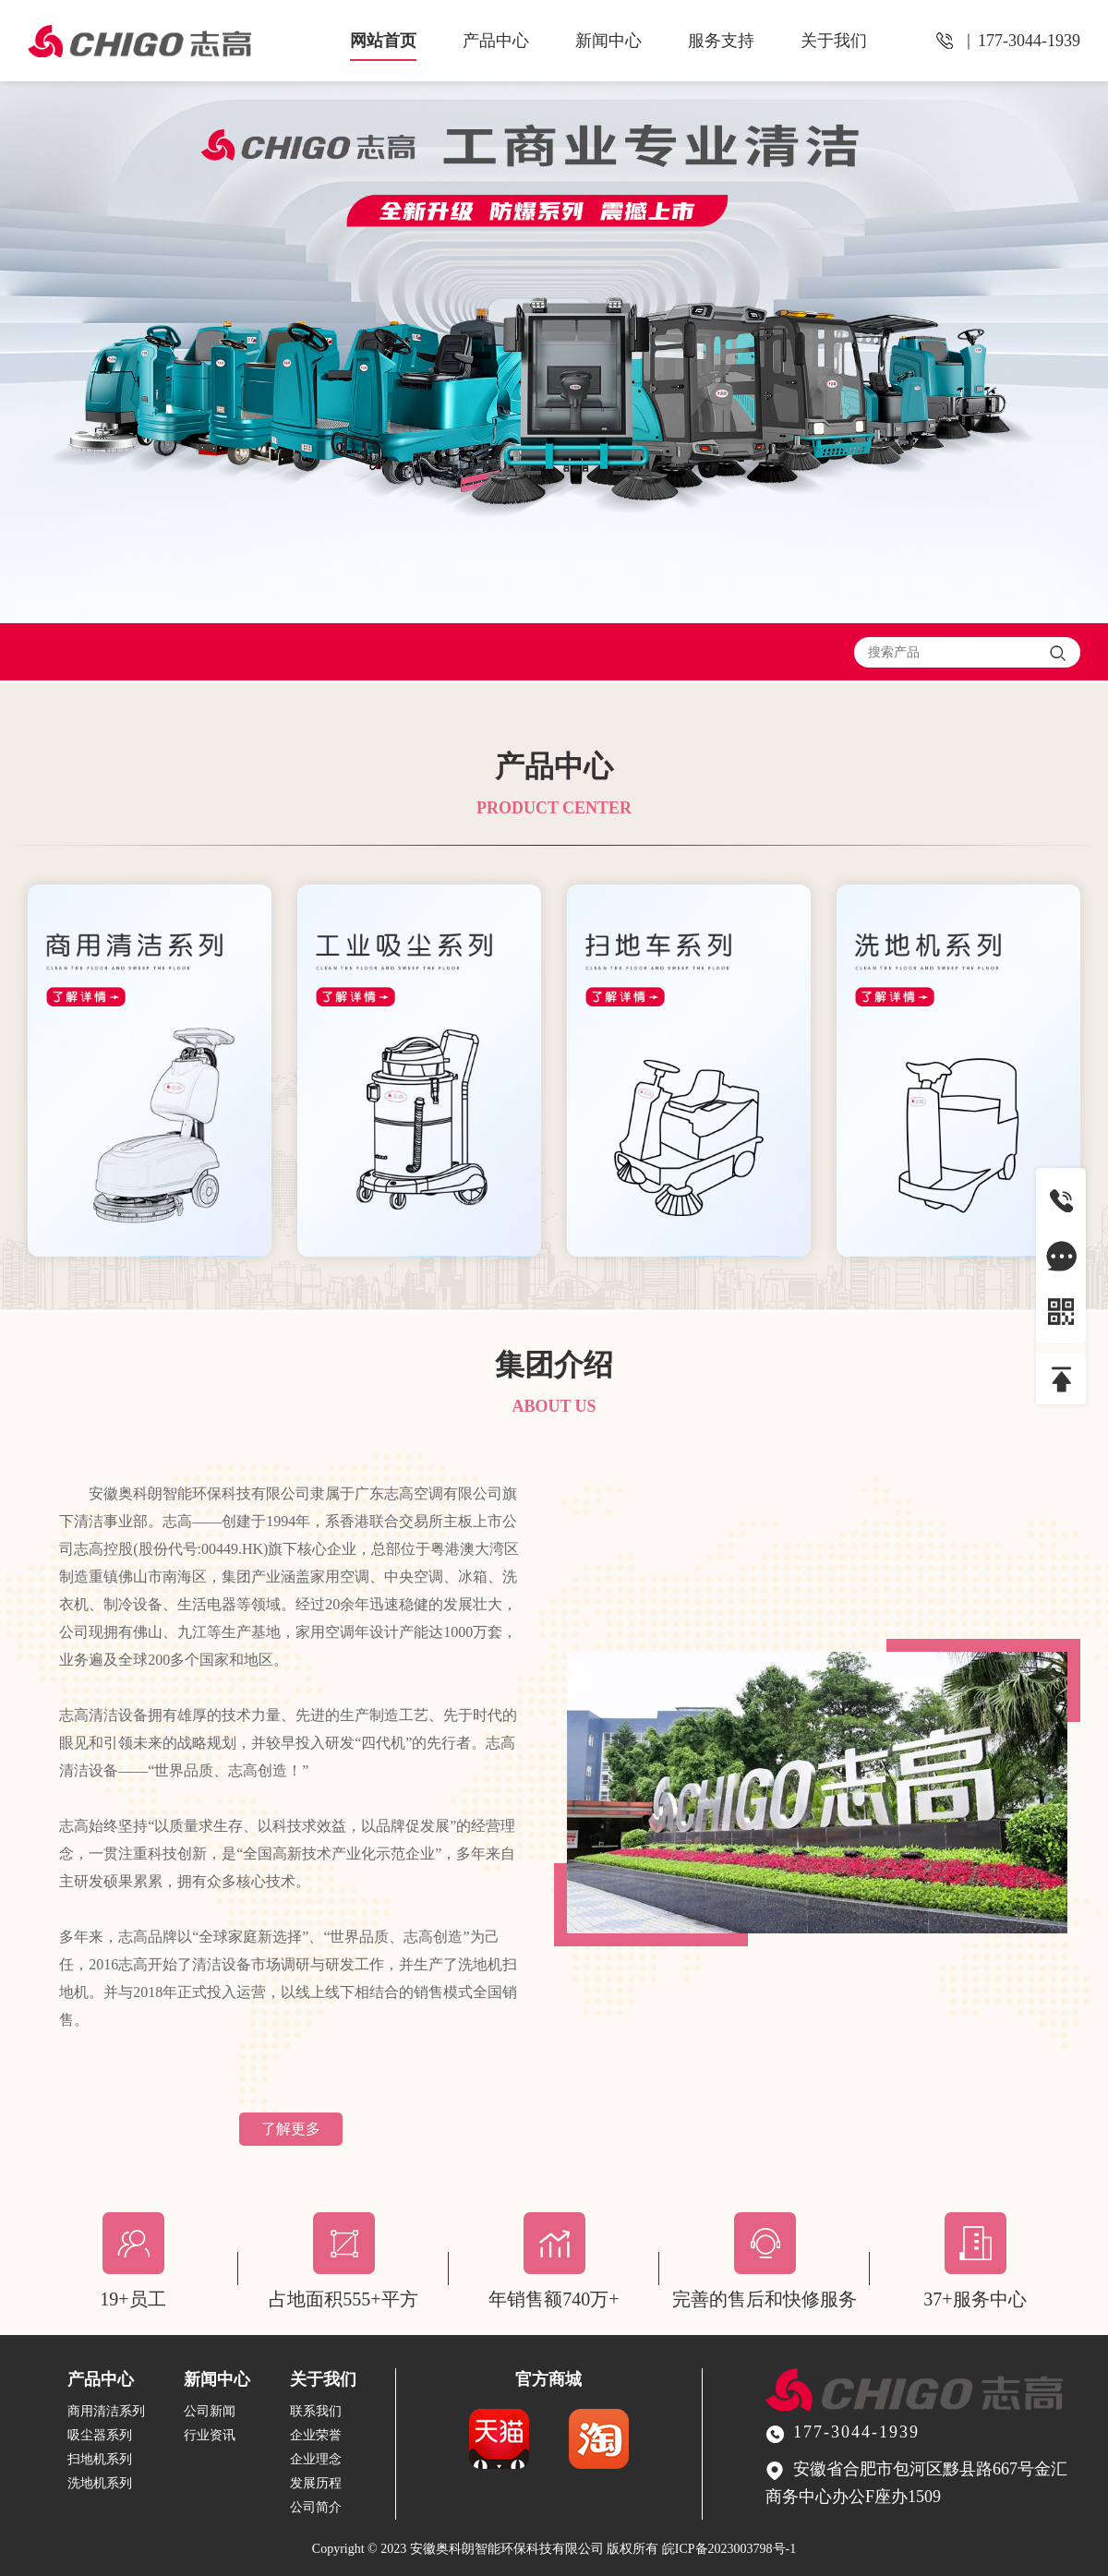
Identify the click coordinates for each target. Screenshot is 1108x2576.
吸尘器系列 (99, 2435)
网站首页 (383, 40)
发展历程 (316, 2483)
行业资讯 (209, 2435)
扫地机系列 (99, 2459)
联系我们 (316, 2411)
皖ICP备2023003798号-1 (729, 2549)
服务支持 (721, 40)
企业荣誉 (316, 2435)
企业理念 (316, 2459)
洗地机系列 (99, 2483)
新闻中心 (608, 40)
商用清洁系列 (106, 2411)
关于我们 (834, 40)
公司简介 (316, 2507)
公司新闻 (209, 2411)
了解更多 (290, 2129)
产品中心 (496, 40)
